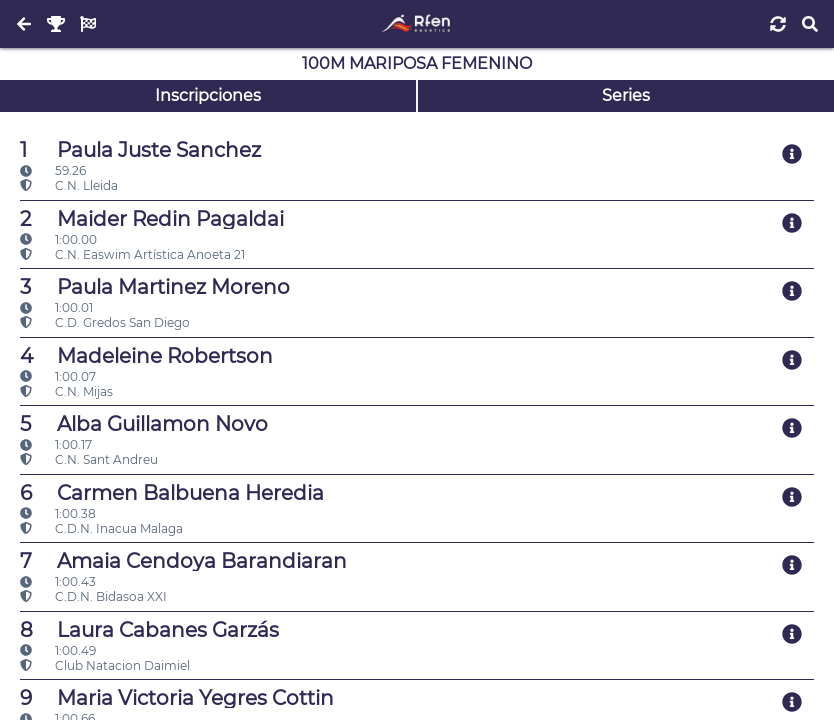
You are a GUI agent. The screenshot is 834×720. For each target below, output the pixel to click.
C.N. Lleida (69, 185)
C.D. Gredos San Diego (105, 322)
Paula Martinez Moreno (155, 287)
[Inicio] (416, 24)
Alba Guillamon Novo (144, 424)
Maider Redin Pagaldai (152, 219)
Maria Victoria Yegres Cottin (177, 698)
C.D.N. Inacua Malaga (101, 528)
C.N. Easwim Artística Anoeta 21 (132, 254)
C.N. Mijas (66, 391)
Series (626, 95)
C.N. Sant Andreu (89, 459)
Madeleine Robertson (146, 356)
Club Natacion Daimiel (105, 665)
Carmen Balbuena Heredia (172, 493)
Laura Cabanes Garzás (149, 630)
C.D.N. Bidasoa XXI (93, 596)
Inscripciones (208, 95)
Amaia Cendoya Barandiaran (183, 561)
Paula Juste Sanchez (140, 150)
